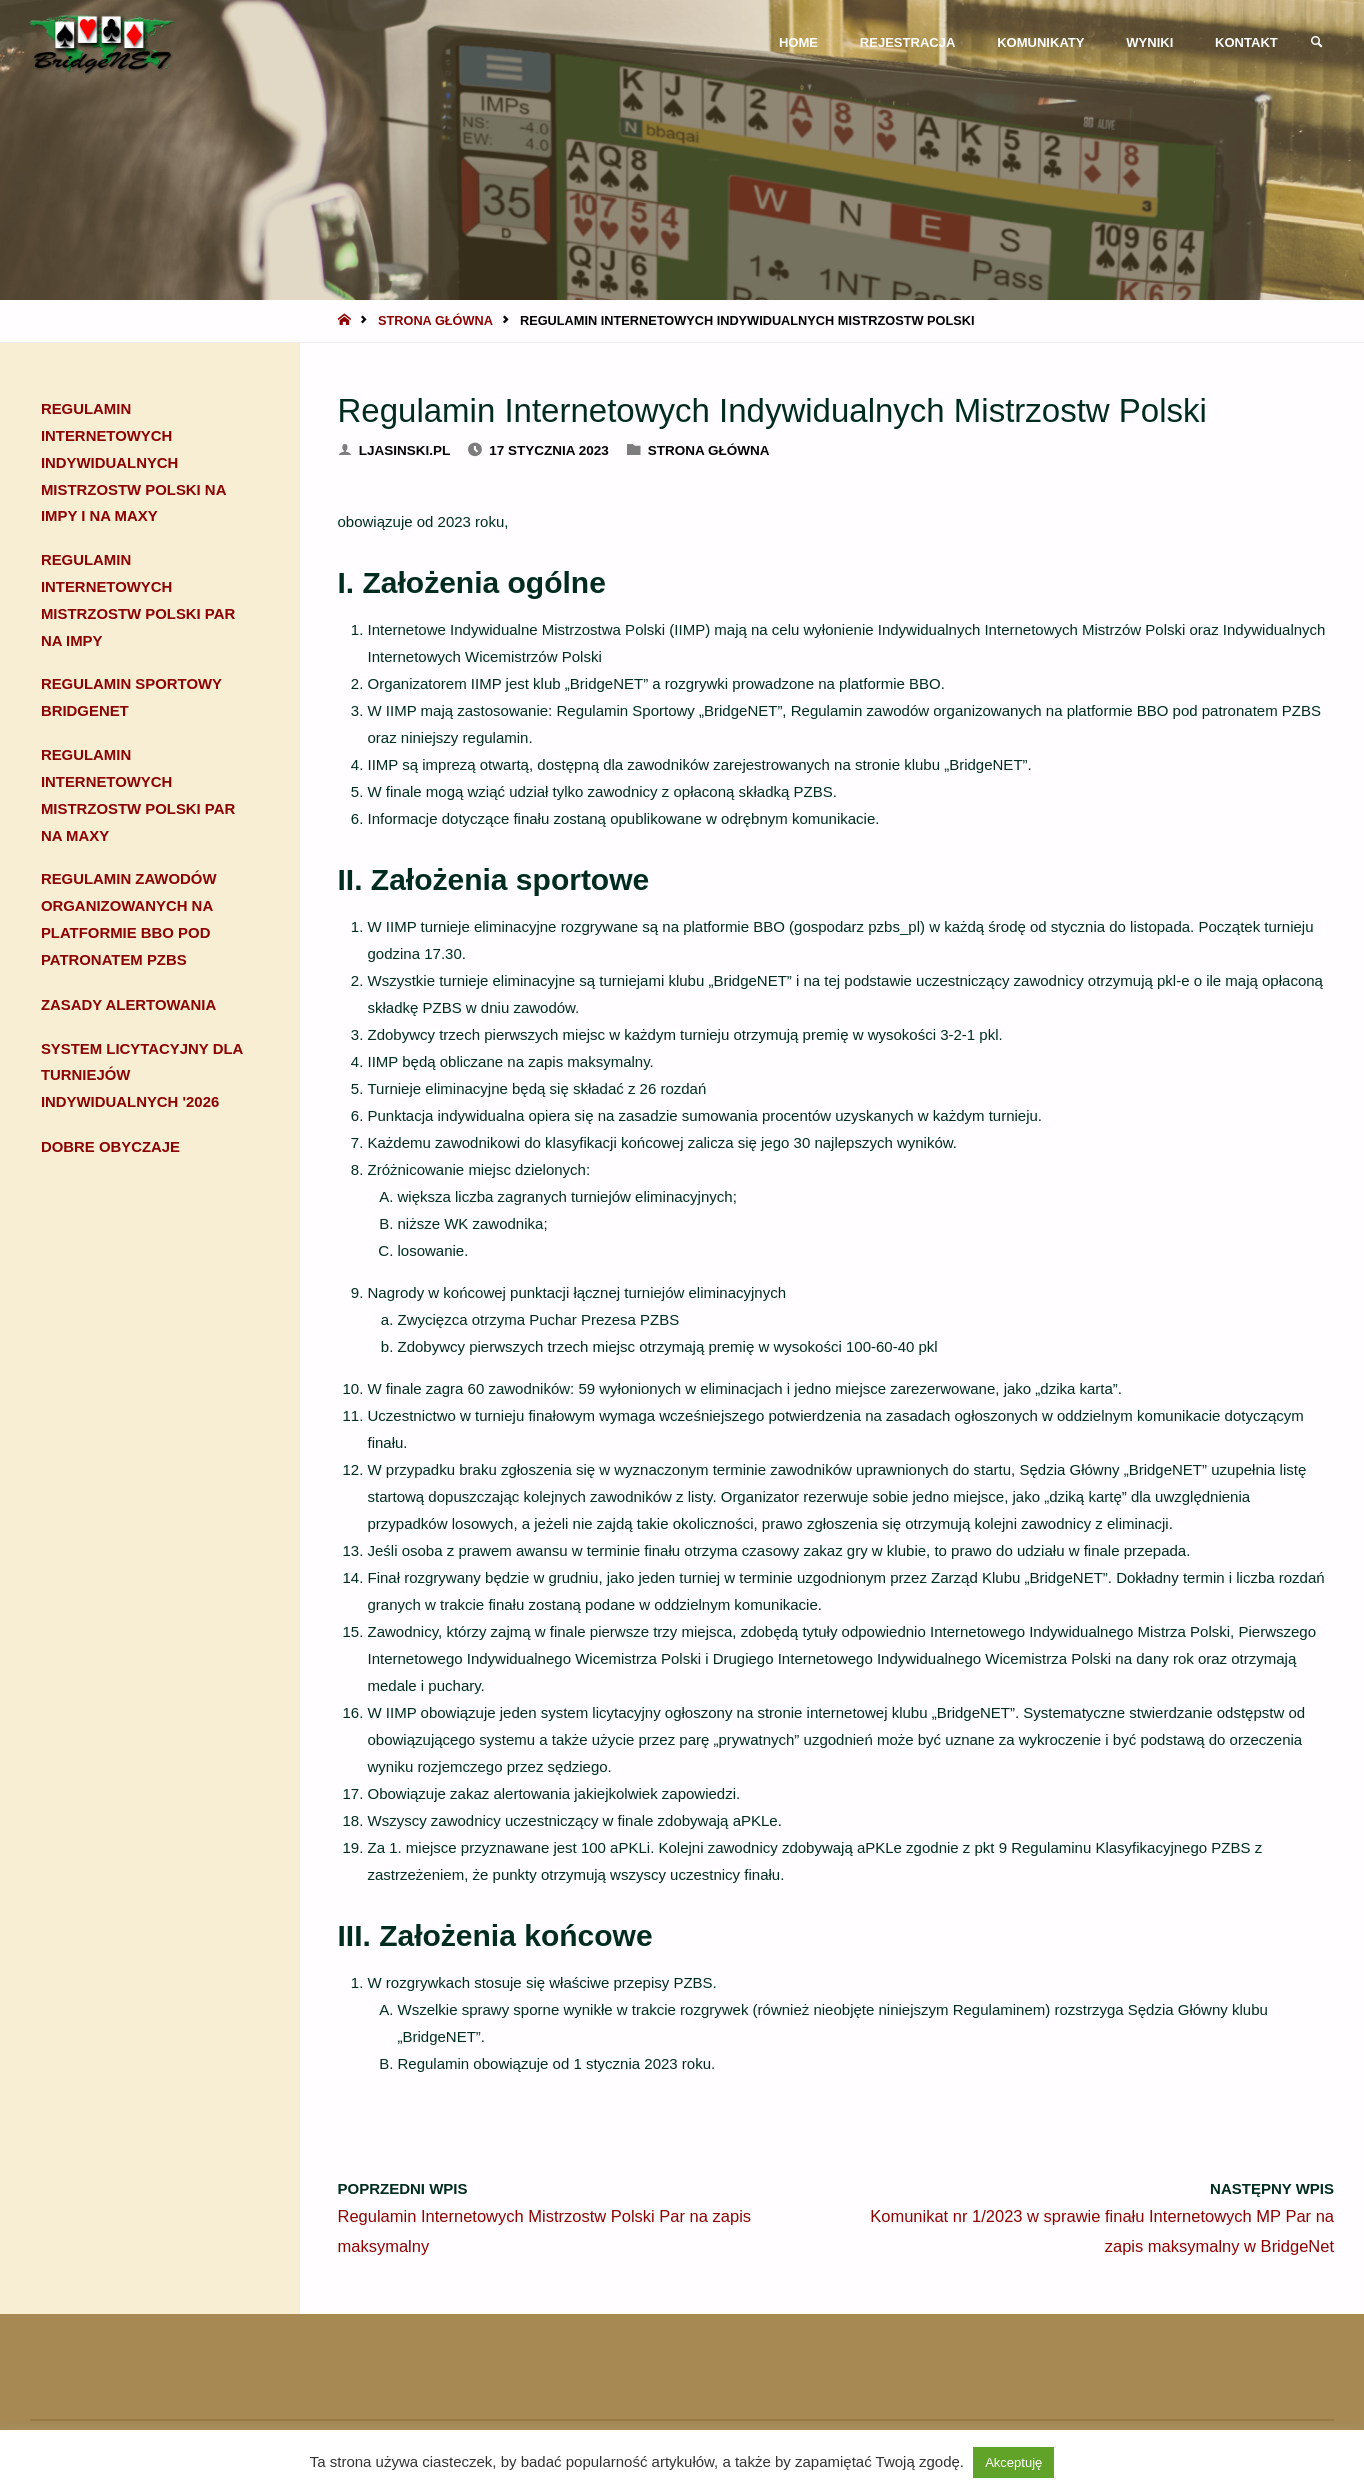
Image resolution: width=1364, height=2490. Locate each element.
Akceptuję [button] (1013, 2462)
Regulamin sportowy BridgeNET (132, 700)
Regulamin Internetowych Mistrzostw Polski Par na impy (139, 602)
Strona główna (435, 320)
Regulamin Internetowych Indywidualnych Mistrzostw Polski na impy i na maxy (134, 463)
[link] (1315, 42)
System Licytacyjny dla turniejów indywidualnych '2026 (143, 1078)
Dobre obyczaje (111, 1149)
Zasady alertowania (129, 1007)
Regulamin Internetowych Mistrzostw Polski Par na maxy (139, 798)
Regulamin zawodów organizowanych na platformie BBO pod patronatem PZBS (129, 923)
